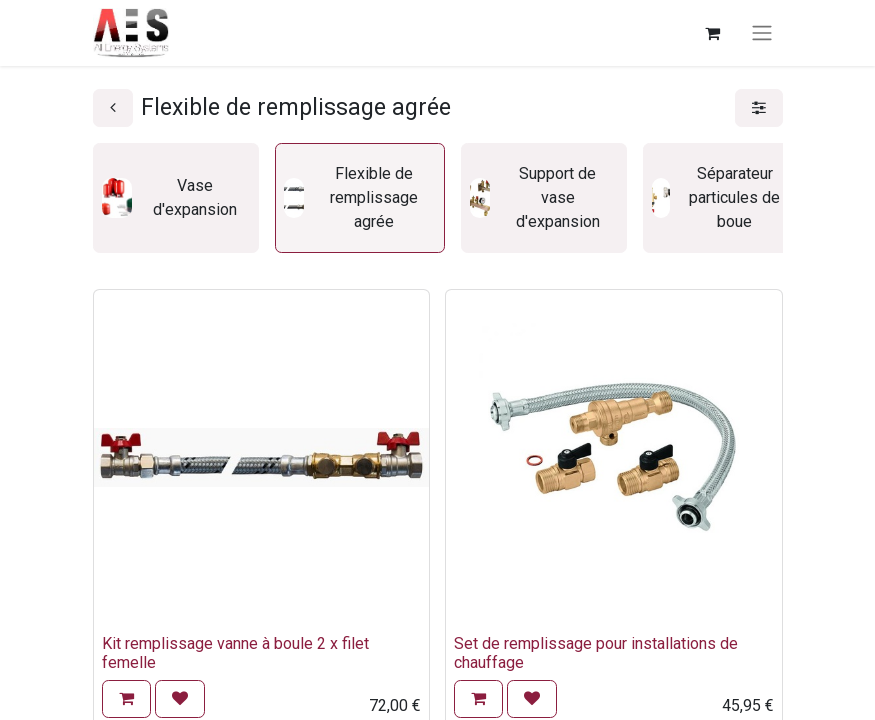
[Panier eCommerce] (713, 33)
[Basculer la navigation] (762, 33)
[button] (126, 699)
